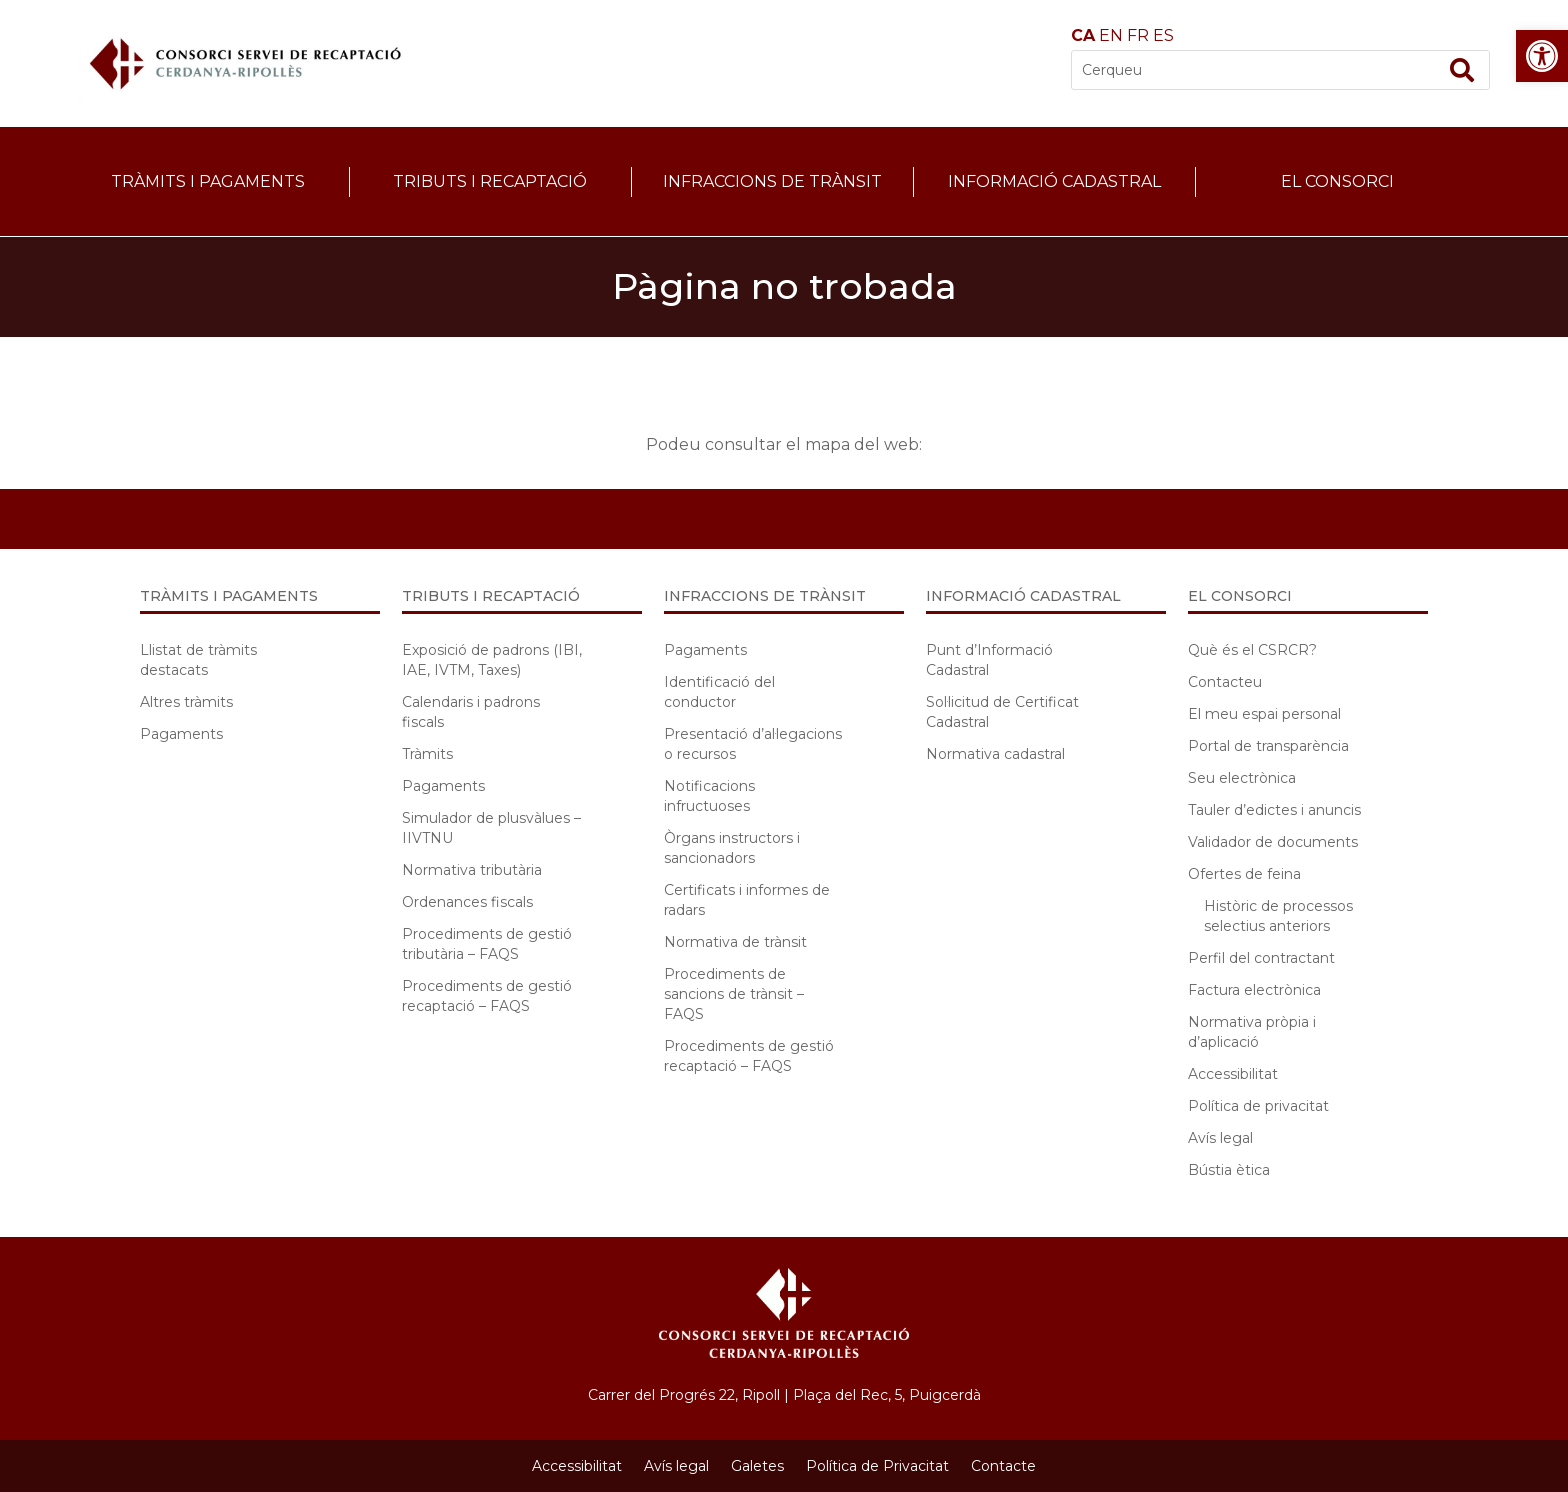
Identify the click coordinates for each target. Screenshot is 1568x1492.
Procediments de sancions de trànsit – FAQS (734, 994)
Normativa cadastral (995, 754)
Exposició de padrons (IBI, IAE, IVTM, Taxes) (492, 660)
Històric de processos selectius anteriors (1278, 916)
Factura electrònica (1254, 990)
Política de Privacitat (877, 1466)
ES (1163, 35)
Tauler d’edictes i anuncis (1274, 810)
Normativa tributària (472, 870)
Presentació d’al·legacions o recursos (753, 744)
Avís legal (1220, 1138)
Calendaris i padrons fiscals (471, 712)
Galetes (757, 1466)
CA (1083, 35)
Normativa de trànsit (735, 942)
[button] (1542, 56)
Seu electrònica (1242, 778)
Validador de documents (1273, 842)
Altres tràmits (186, 702)
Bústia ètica (1229, 1170)
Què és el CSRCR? (1252, 650)
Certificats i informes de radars (747, 900)
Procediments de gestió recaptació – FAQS (487, 996)
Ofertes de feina (1244, 874)
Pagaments (181, 734)
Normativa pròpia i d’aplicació (1252, 1032)
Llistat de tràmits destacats (198, 660)
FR (1138, 35)
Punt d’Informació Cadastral (989, 660)
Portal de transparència (1268, 746)
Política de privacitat (1258, 1106)
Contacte (1003, 1466)
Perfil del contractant (1261, 958)
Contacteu (1225, 682)
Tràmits (427, 754)
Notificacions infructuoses (709, 796)
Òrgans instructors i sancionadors (732, 848)
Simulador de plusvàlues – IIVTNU (491, 828)
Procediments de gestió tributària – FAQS (487, 944)
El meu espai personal (1264, 714)
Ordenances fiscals (467, 902)
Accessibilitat (1233, 1074)
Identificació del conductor (719, 692)
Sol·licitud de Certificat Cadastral (1002, 712)
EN (1111, 35)
